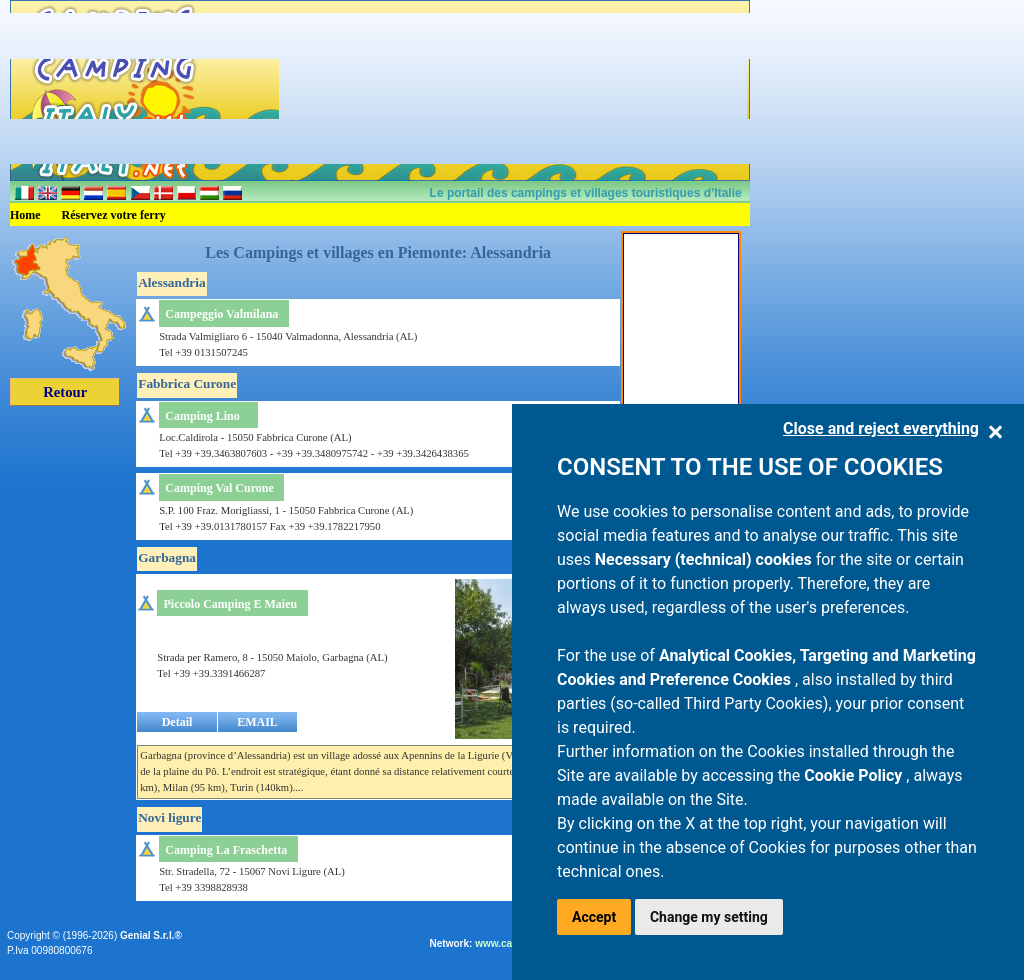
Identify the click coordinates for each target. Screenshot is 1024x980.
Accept (594, 917)
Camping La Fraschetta (226, 850)
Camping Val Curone (219, 488)
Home (25, 215)
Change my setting (709, 917)
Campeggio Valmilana (221, 314)
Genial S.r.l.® (151, 935)
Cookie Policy (855, 775)
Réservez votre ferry (114, 215)
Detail (177, 722)
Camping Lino (202, 416)
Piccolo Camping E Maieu (231, 604)
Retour (65, 392)
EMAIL (257, 722)
